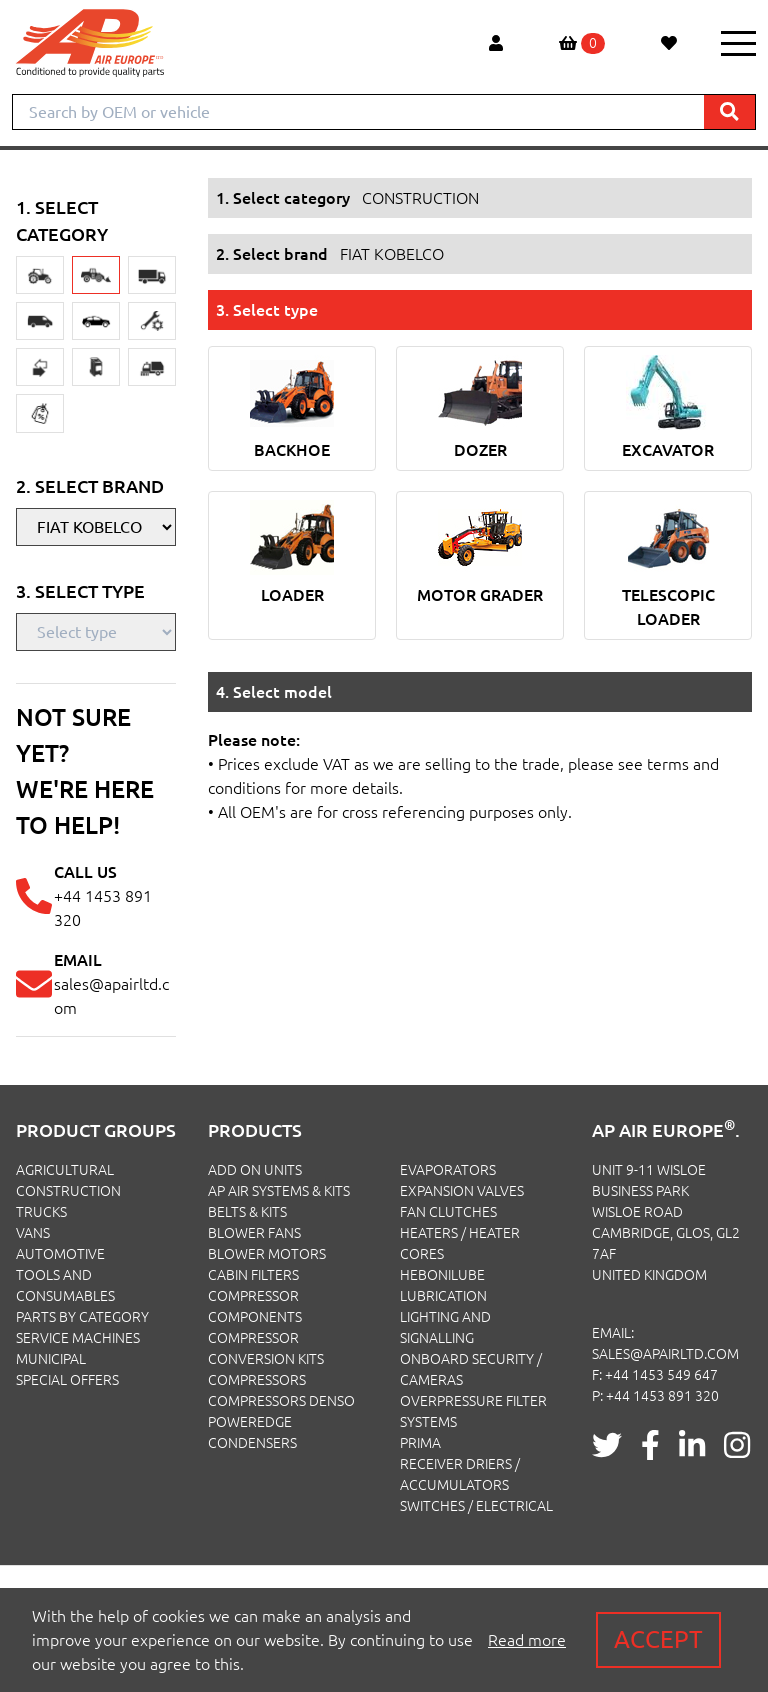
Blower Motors (267, 1254)
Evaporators (448, 1170)
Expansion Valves (462, 1191)
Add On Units (255, 1170)
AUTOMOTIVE (60, 1254)
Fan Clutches (448, 1212)
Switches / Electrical (476, 1506)
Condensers (252, 1443)
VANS (33, 1233)
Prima (420, 1443)
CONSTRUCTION (68, 1191)
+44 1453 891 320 (662, 1396)
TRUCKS (41, 1212)
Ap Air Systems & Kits (279, 1191)
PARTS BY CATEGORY (82, 1317)
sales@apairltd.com (665, 1354)
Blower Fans (254, 1233)
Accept (658, 1639)
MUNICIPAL (51, 1359)
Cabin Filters (253, 1275)
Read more (527, 1640)
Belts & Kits (247, 1212)
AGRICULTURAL (65, 1170)
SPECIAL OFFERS (67, 1380)
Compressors (257, 1380)
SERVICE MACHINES (78, 1338)
